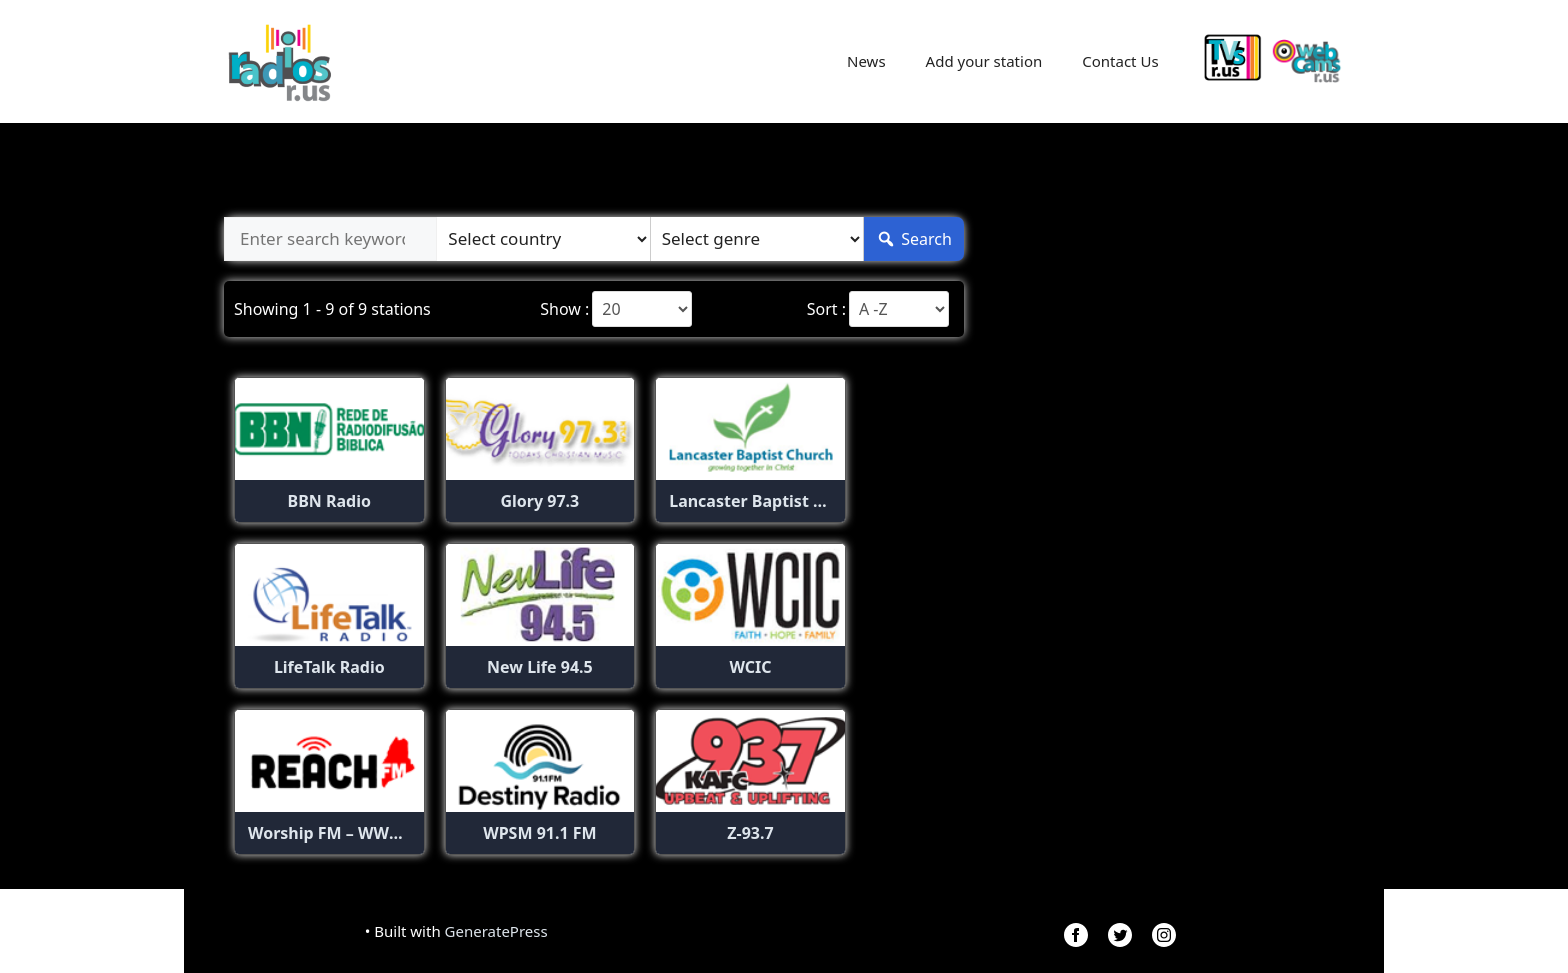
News (866, 61)
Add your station (984, 61)
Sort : (826, 309)
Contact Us (1120, 61)
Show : (564, 309)
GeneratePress (496, 931)
